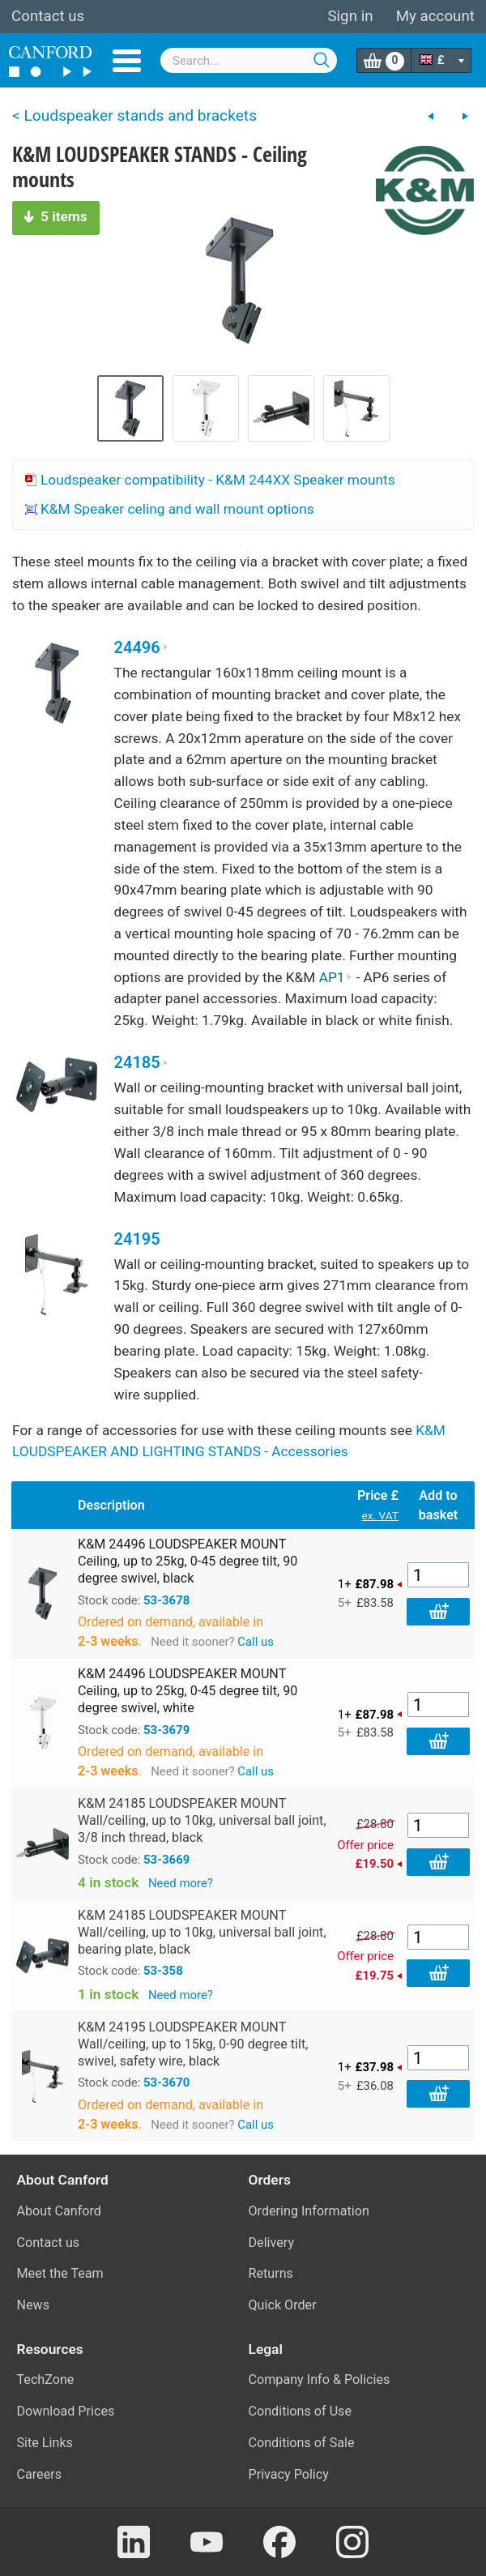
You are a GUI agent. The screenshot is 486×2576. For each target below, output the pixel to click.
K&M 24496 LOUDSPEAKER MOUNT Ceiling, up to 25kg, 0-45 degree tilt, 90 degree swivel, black (187, 1561)
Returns (271, 2273)
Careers (39, 2474)
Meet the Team (60, 2273)
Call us (255, 1641)
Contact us (47, 16)
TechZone (46, 2379)
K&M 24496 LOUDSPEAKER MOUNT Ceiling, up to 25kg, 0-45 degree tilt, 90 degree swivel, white (187, 1690)
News (33, 2305)
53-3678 (166, 1600)
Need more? (180, 1883)
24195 (137, 1239)
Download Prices (66, 2411)
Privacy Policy (289, 2474)
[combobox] (248, 60)
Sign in (350, 16)
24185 (141, 1062)
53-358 (163, 1970)
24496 (141, 648)
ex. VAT (380, 1515)
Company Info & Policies (319, 2379)
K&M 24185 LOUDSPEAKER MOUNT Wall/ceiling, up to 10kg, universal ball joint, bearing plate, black (202, 1932)
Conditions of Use (300, 2411)
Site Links (45, 2442)
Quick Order (283, 2305)
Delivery (272, 2242)
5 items (55, 216)
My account (435, 16)
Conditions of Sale (302, 2442)
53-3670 (166, 2082)
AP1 (336, 977)
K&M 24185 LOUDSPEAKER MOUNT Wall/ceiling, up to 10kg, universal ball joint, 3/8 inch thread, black (202, 1820)
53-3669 (166, 1859)
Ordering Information (309, 2211)
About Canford (59, 2211)
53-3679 (166, 1730)
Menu (127, 60)
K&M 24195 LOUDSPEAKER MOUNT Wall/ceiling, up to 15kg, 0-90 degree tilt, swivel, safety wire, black (193, 2044)
